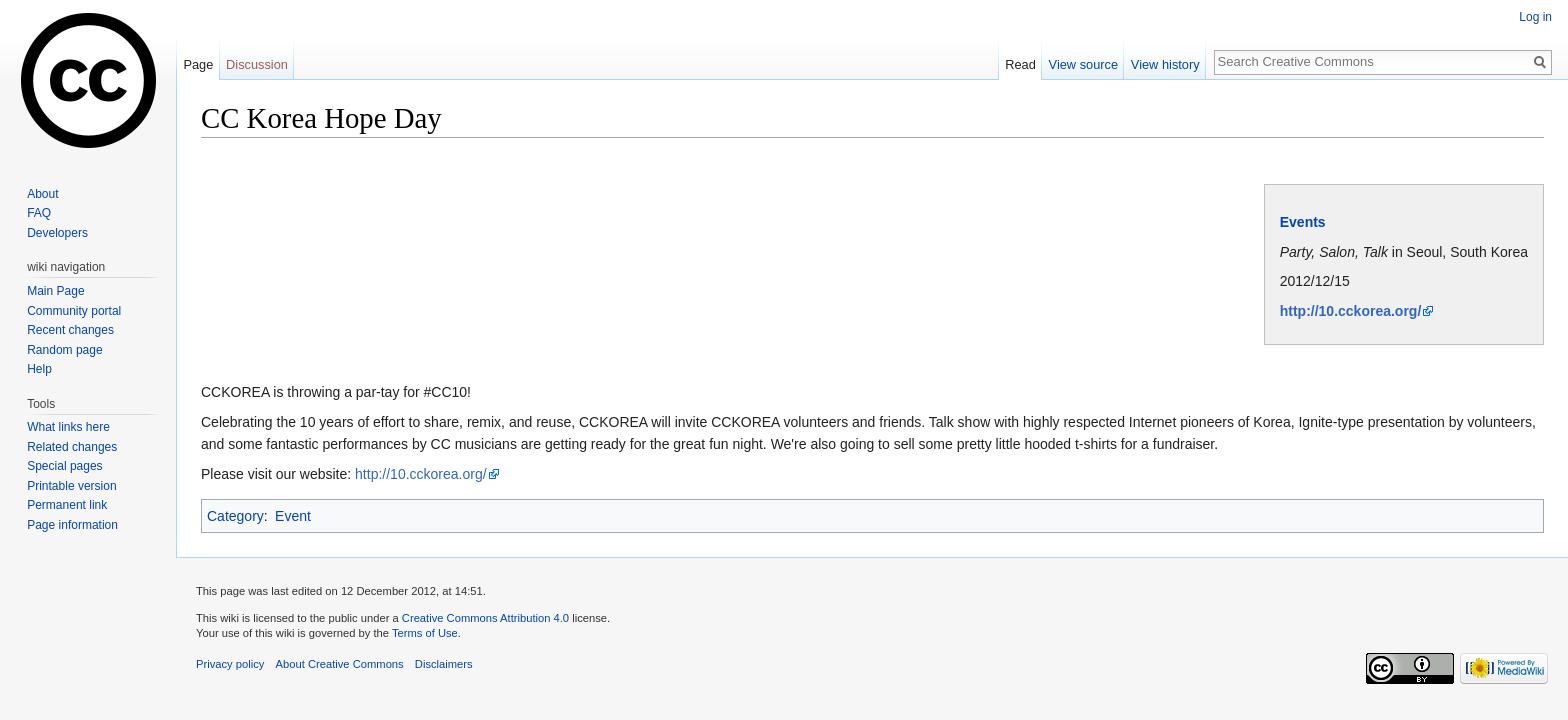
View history (1165, 64)
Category (235, 516)
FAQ (39, 213)
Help (39, 369)
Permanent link (67, 505)
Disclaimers (444, 664)
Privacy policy (230, 664)
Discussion (257, 64)
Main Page (55, 291)
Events (1303, 222)
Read (1020, 64)
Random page (64, 350)
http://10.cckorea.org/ (1351, 311)
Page (198, 64)
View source (1083, 64)
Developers (57, 233)
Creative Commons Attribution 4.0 (485, 618)
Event (293, 516)
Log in (1535, 17)
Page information (72, 525)
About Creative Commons (340, 664)
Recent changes (70, 330)
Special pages (64, 466)
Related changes (72, 447)
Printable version (71, 486)
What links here (68, 427)
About (42, 194)
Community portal (74, 311)
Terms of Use (425, 633)
